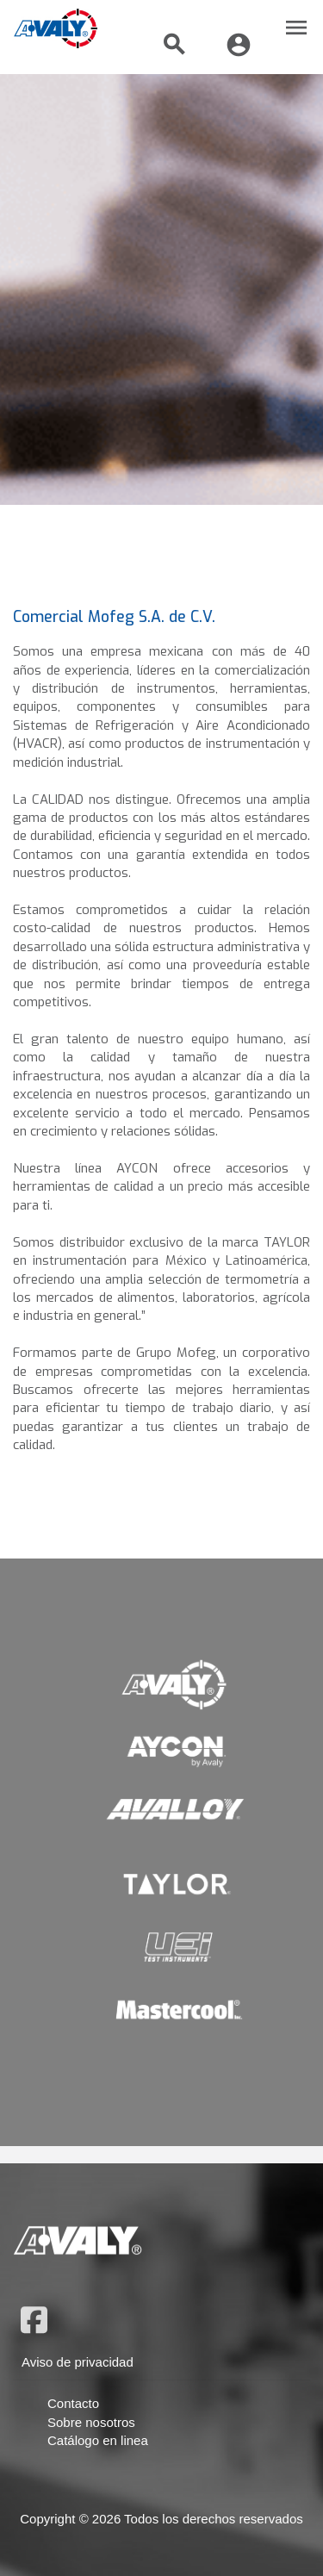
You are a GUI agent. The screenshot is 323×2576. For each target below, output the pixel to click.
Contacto (73, 2403)
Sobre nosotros (91, 2422)
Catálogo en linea (97, 2440)
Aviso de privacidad (78, 2362)
